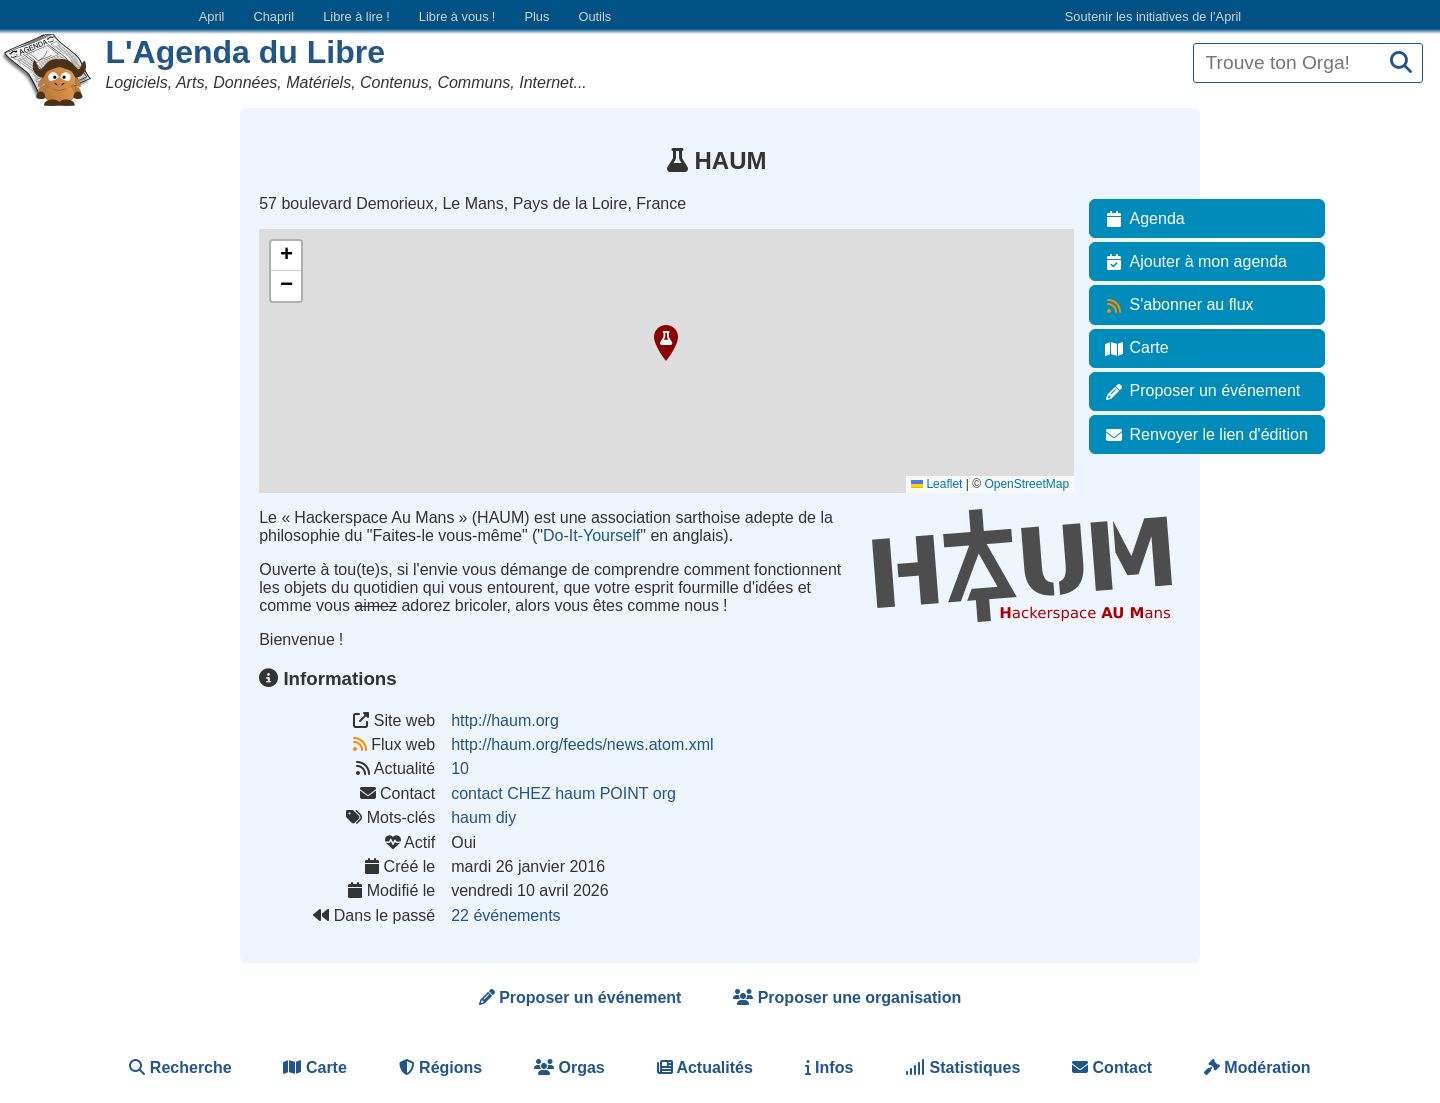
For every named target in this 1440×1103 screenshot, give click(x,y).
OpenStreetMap (1026, 484)
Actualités (705, 1067)
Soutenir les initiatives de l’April (1153, 16)
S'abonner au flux (1176, 305)
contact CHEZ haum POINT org (563, 793)
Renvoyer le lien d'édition (1203, 435)
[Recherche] (1401, 63)
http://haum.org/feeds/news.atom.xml (582, 744)
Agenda (1141, 219)
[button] (666, 343)
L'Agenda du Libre (245, 52)
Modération (1257, 1067)
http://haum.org (505, 720)
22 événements (505, 915)
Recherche (180, 1067)
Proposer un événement (1199, 391)
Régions (441, 1067)
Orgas (569, 1067)
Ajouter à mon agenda (1192, 262)
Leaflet (936, 484)
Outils (594, 16)
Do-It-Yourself (591, 535)
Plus (536, 16)
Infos (829, 1067)
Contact (1112, 1067)
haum (471, 817)
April (212, 16)
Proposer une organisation (847, 997)
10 (460, 768)
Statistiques (962, 1067)
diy (506, 817)
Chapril (274, 16)
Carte (1133, 348)
